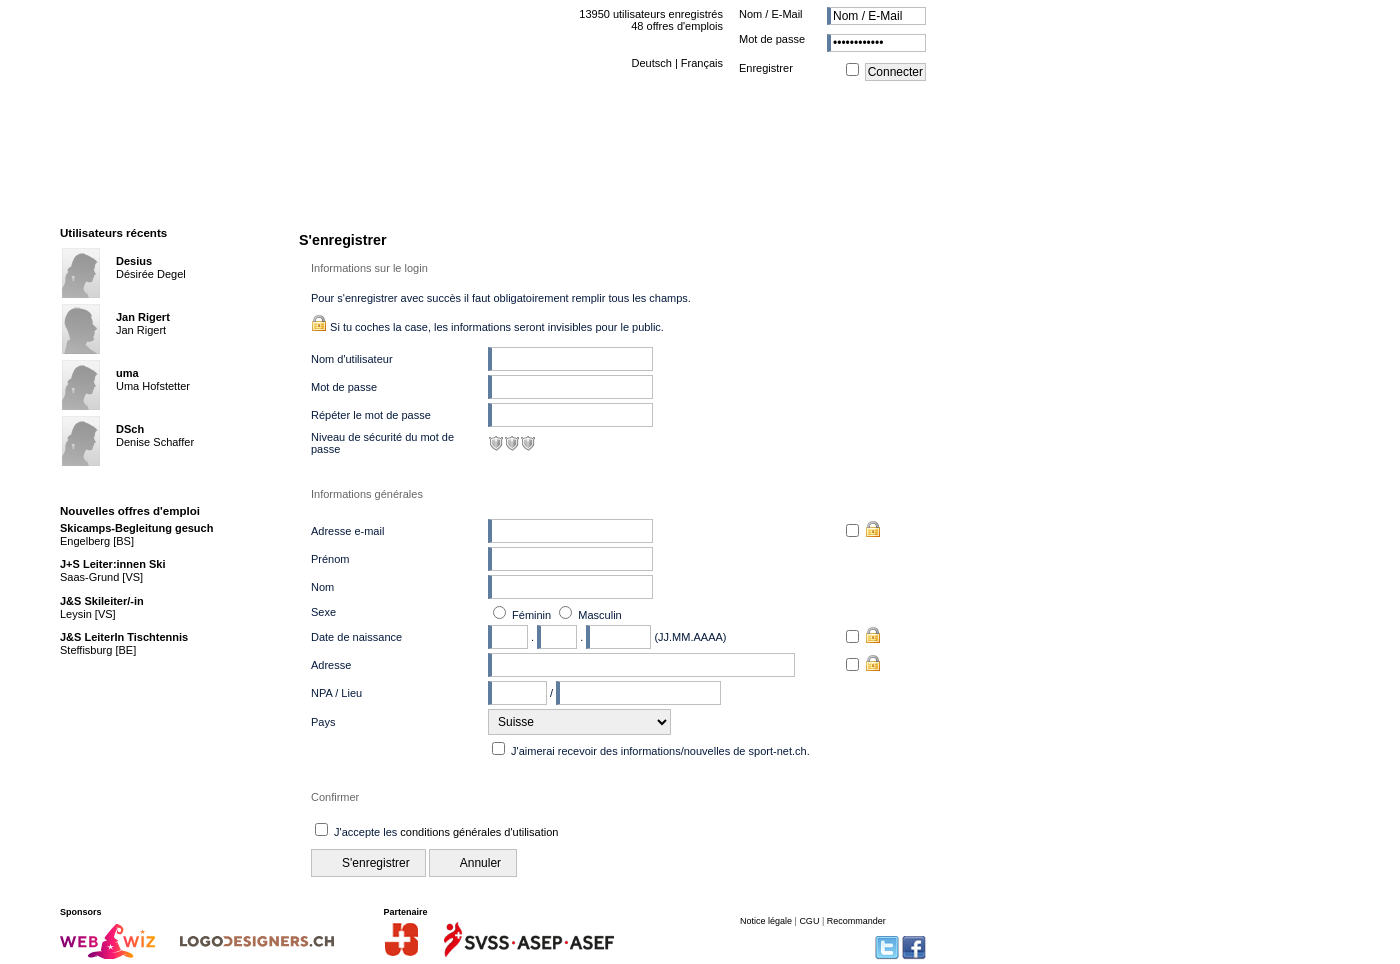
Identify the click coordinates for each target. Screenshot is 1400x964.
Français (702, 63)
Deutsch (651, 63)
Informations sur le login (369, 268)
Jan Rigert (143, 317)
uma (127, 373)
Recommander (856, 921)
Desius (134, 261)
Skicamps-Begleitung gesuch (136, 528)
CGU (809, 921)
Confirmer (335, 797)
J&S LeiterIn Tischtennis (124, 637)
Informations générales (367, 494)
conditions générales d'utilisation (479, 832)
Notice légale (766, 921)
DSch (130, 429)
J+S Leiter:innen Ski (112, 564)
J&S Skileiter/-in (102, 601)
